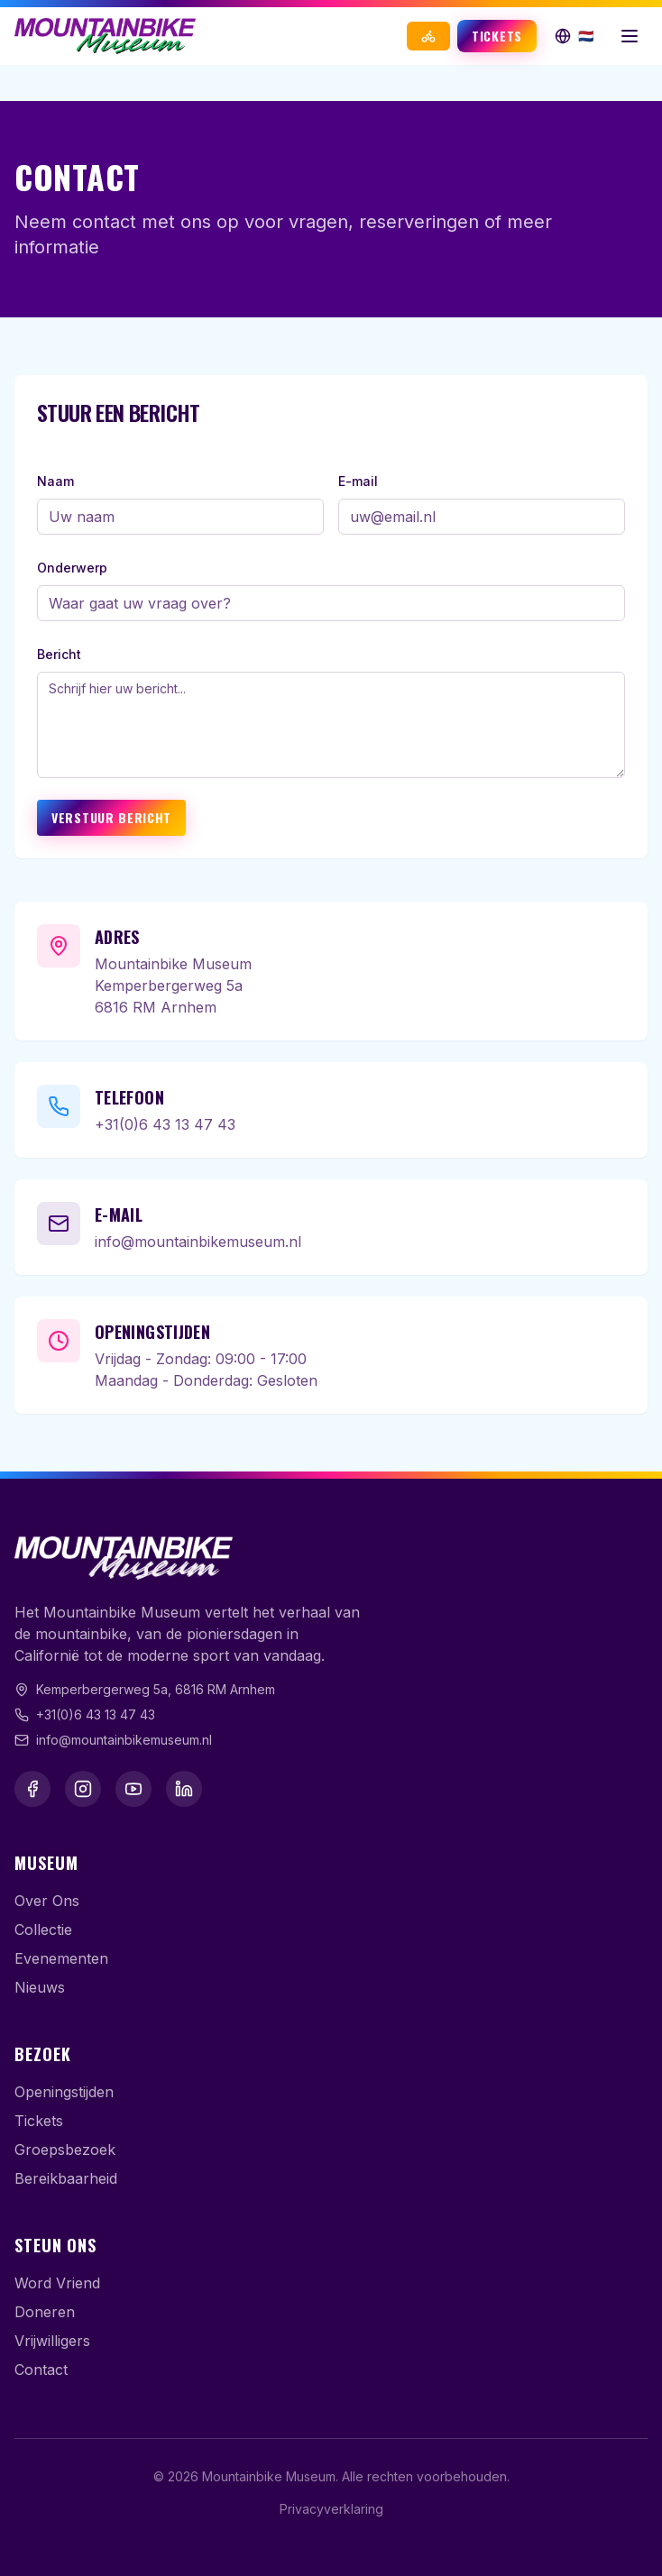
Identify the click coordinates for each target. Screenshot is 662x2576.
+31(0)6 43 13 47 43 (165, 1124)
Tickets (497, 35)
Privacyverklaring (331, 2508)
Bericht (59, 654)
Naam (55, 481)
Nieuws (39, 1987)
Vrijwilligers (52, 2341)
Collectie (43, 1930)
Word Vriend (57, 2283)
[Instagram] (83, 1789)
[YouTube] (133, 1789)
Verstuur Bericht (111, 817)
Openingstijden (64, 2092)
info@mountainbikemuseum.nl (198, 1242)
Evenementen (61, 1958)
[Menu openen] (629, 36)
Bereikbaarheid (65, 2178)
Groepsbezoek (64, 2150)
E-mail (358, 481)
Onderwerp (72, 567)
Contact (41, 2370)
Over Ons (46, 1901)
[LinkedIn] (184, 1789)
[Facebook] (32, 1789)
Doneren (44, 2312)
